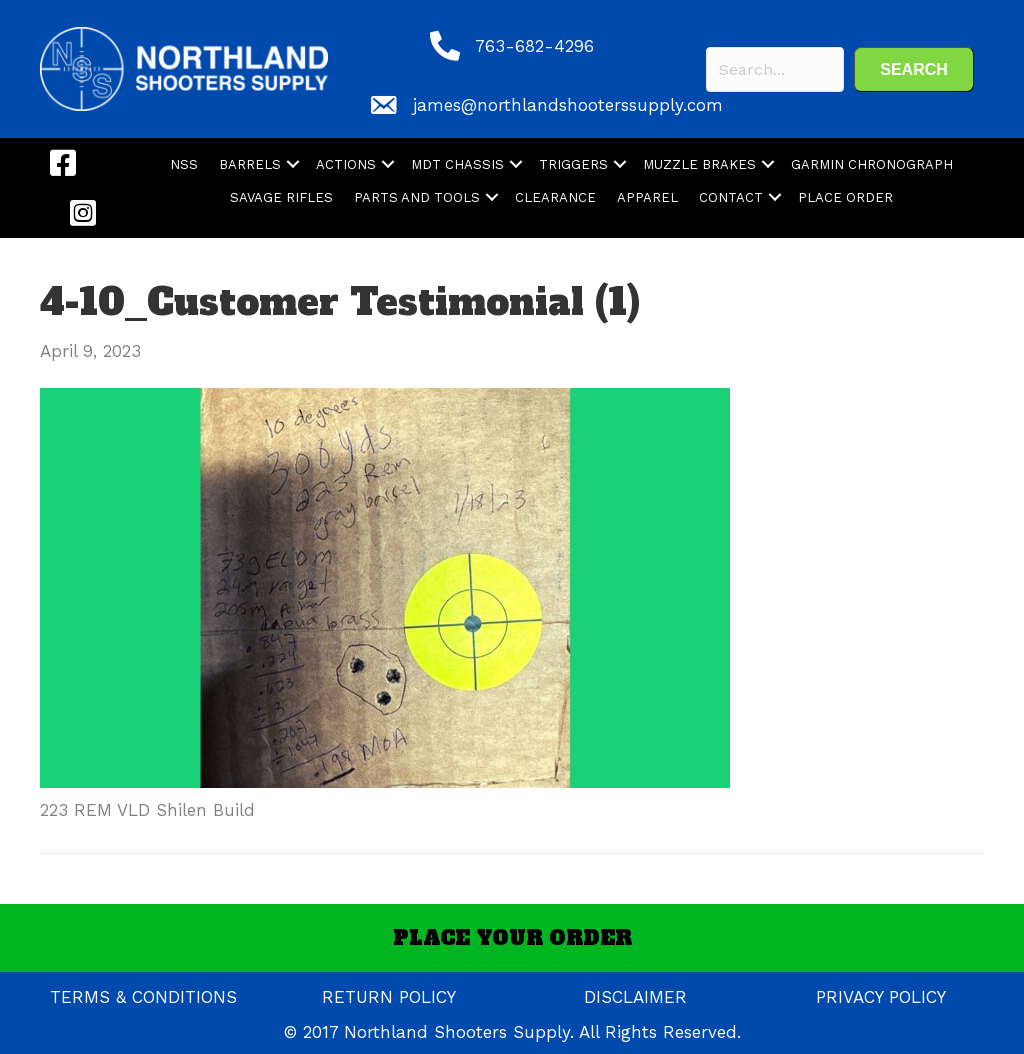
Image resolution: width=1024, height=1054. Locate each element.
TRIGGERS (573, 164)
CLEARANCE (555, 197)
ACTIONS (346, 164)
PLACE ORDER (845, 197)
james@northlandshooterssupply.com (568, 105)
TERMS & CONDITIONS (143, 997)
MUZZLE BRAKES (699, 164)
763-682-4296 (534, 46)
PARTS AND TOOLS (417, 197)
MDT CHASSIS (457, 164)
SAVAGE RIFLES (281, 197)
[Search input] (775, 69)
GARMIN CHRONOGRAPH (872, 164)
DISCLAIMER (635, 997)
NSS (184, 164)
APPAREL (647, 197)
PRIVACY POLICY (881, 997)
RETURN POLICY (389, 997)
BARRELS (250, 164)
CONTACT (731, 197)
